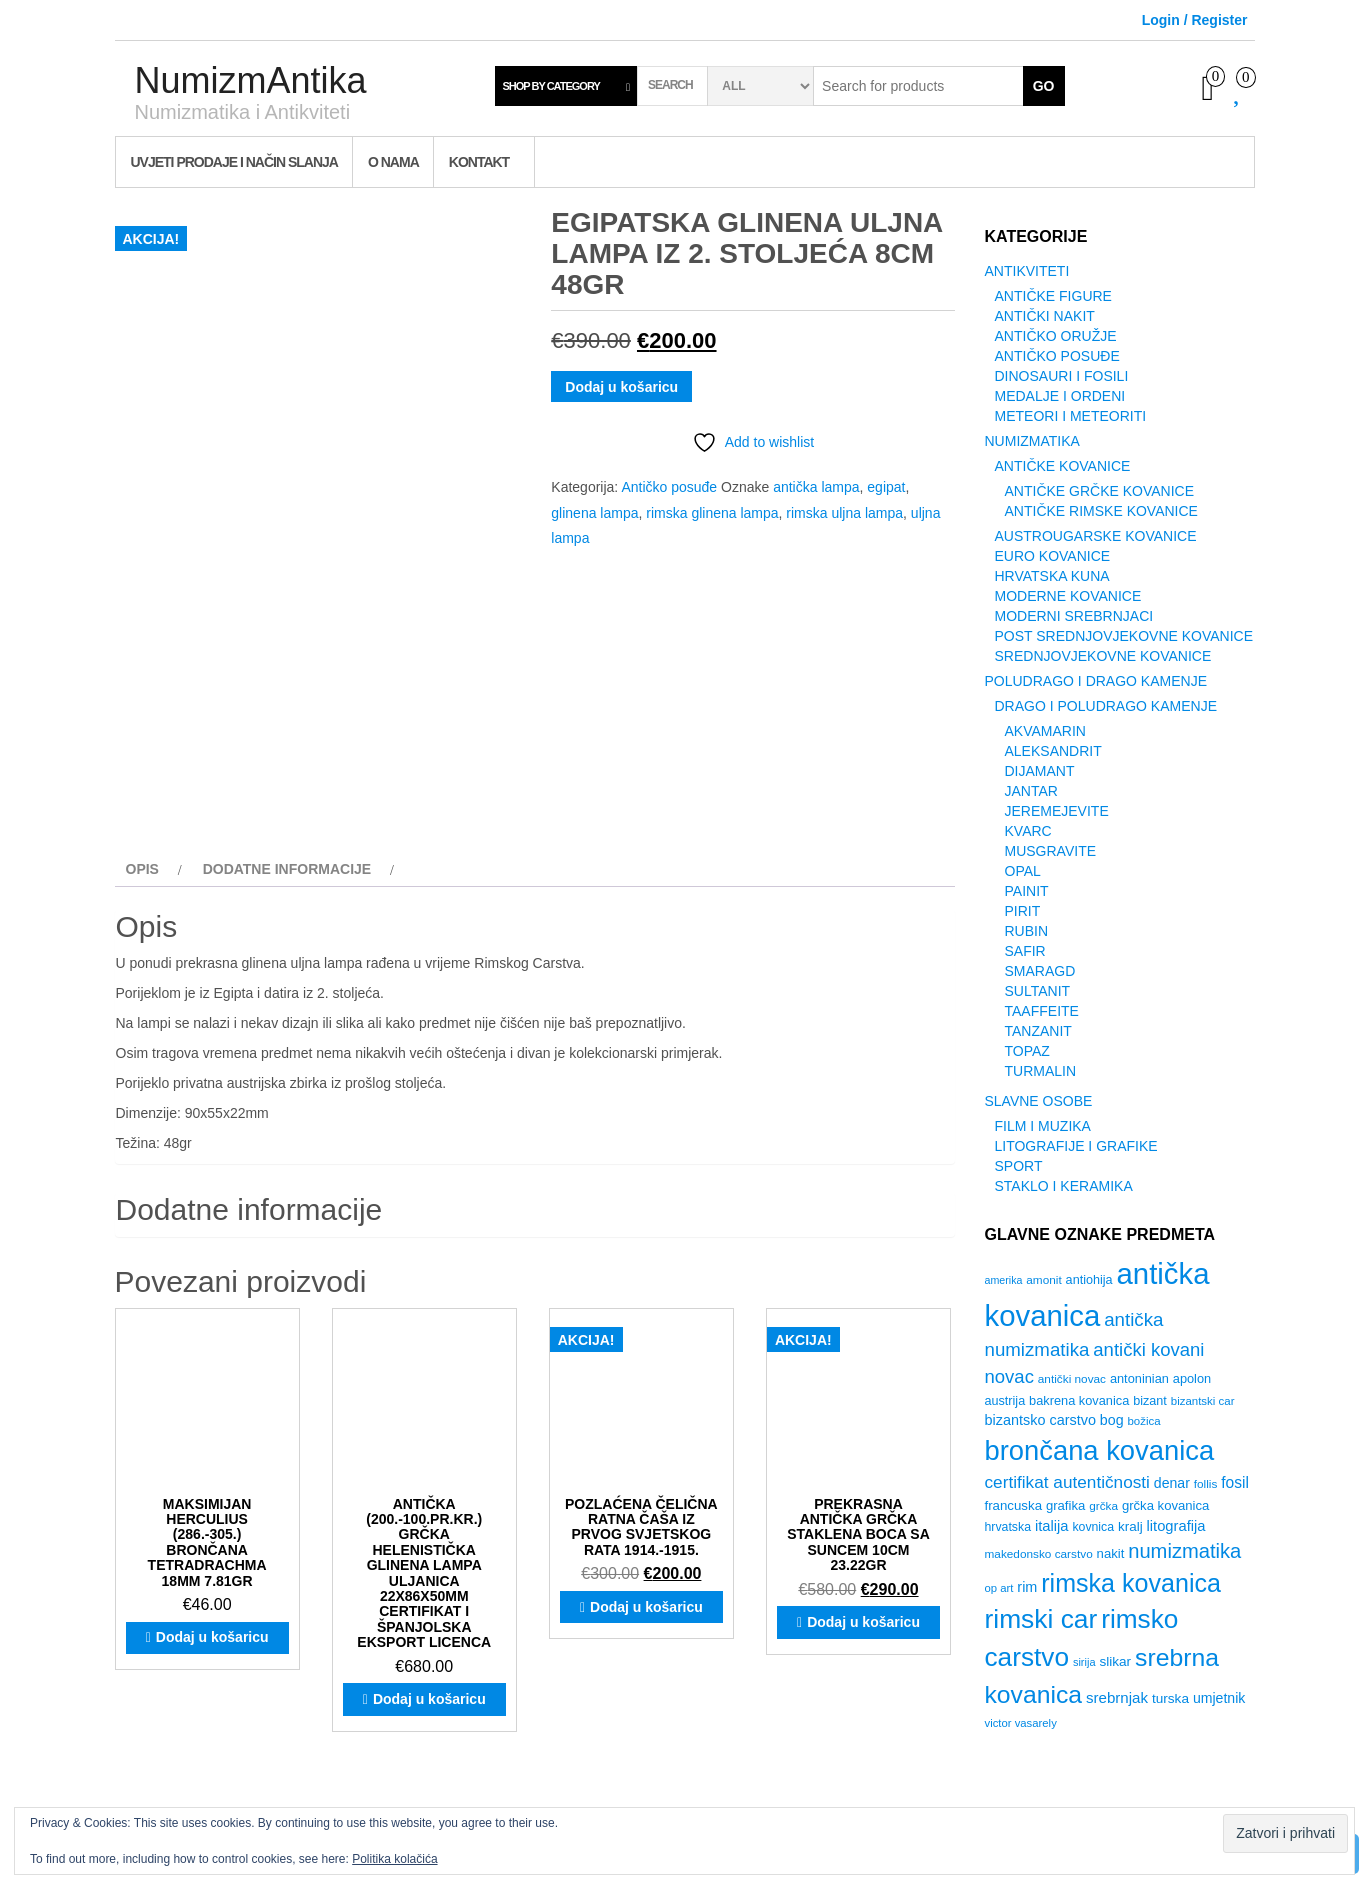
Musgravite (1051, 851)
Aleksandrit (1053, 751)
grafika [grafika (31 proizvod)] (1065, 1505)
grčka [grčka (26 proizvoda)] (1103, 1506)
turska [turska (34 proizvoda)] (1170, 1698)
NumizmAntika (251, 80)
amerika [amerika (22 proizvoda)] (1004, 1280)
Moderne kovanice (1068, 596)
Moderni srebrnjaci (1074, 616)
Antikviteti (1027, 271)
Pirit (1023, 911)
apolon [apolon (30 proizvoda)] (1192, 1378)
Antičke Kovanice (1063, 466)
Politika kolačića (394, 1859)
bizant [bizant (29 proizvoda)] (1150, 1401)
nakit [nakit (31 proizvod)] (1111, 1553)
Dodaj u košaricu (621, 387)
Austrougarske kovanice (1096, 536)
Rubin (1027, 931)
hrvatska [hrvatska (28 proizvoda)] (1008, 1527)
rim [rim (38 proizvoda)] (1027, 1587)
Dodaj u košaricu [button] (212, 1637)
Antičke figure (1053, 296)
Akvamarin (1045, 731)
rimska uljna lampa (844, 513)
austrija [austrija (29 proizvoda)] (1005, 1401)
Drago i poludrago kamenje (1106, 706)
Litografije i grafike (1076, 1146)
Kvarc (1028, 831)
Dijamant (1040, 771)
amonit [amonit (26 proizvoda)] (1043, 1280)
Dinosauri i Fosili (1062, 376)
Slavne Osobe (1039, 1101)
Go (1044, 86)
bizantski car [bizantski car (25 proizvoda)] (1203, 1401)
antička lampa (816, 487)
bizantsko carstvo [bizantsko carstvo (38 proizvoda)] (1040, 1420)
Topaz (1027, 1051)
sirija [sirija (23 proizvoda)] (1084, 1662)
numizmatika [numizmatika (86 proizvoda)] (1184, 1551)
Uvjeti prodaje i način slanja (234, 162)
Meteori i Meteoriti (1071, 416)
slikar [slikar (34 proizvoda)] (1115, 1661)
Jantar (1031, 791)
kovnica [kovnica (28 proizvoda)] (1093, 1527)
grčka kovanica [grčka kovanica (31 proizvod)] (1165, 1505)
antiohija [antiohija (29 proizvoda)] (1089, 1280)
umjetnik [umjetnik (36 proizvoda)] (1219, 1698)
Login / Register (1195, 20)
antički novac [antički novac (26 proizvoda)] (1072, 1379)
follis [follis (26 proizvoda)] (1206, 1484)
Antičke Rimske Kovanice (1101, 511)
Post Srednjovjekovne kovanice (1124, 636)
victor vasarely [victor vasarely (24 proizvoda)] (1021, 1723)
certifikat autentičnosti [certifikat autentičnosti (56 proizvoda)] (1067, 1482)
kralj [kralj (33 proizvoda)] (1130, 1526)
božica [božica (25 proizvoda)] (1143, 1421)
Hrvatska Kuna (1052, 576)
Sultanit (1038, 991)
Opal (1023, 871)
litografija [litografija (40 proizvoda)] (1176, 1526)
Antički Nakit (1045, 316)
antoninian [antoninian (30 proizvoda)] (1139, 1378)
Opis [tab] (142, 869)
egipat (886, 487)
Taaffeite (1042, 1011)
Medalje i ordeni (1060, 396)
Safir (1025, 951)
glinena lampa (594, 513)
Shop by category (551, 86)
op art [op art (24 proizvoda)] (999, 1588)
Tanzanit (1038, 1031)
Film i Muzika (1043, 1126)
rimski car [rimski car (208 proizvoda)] (1041, 1619)
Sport (1019, 1166)
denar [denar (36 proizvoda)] (1172, 1483)
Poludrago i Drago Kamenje (1096, 681)
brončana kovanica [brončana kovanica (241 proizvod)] (1100, 1450)
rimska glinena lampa (712, 513)
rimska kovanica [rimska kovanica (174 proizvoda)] (1131, 1583)
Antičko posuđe (669, 487)
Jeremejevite (1057, 811)
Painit (1027, 891)
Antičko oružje (1056, 336)
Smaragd (1040, 971)
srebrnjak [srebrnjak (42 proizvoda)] (1117, 1697)
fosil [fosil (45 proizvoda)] (1235, 1482)
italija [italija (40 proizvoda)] (1052, 1526)
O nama (393, 162)
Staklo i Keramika (1064, 1186)
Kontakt (479, 162)
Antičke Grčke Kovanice (1100, 491)
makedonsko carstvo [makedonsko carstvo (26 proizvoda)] (1039, 1554)
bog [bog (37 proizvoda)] (1112, 1420)
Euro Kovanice (1053, 556)
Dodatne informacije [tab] (287, 869)
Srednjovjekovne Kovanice (1103, 656)
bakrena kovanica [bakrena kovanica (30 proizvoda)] (1079, 1400)
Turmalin (1041, 1071)
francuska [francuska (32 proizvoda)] (1014, 1505)
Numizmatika (1032, 441)
